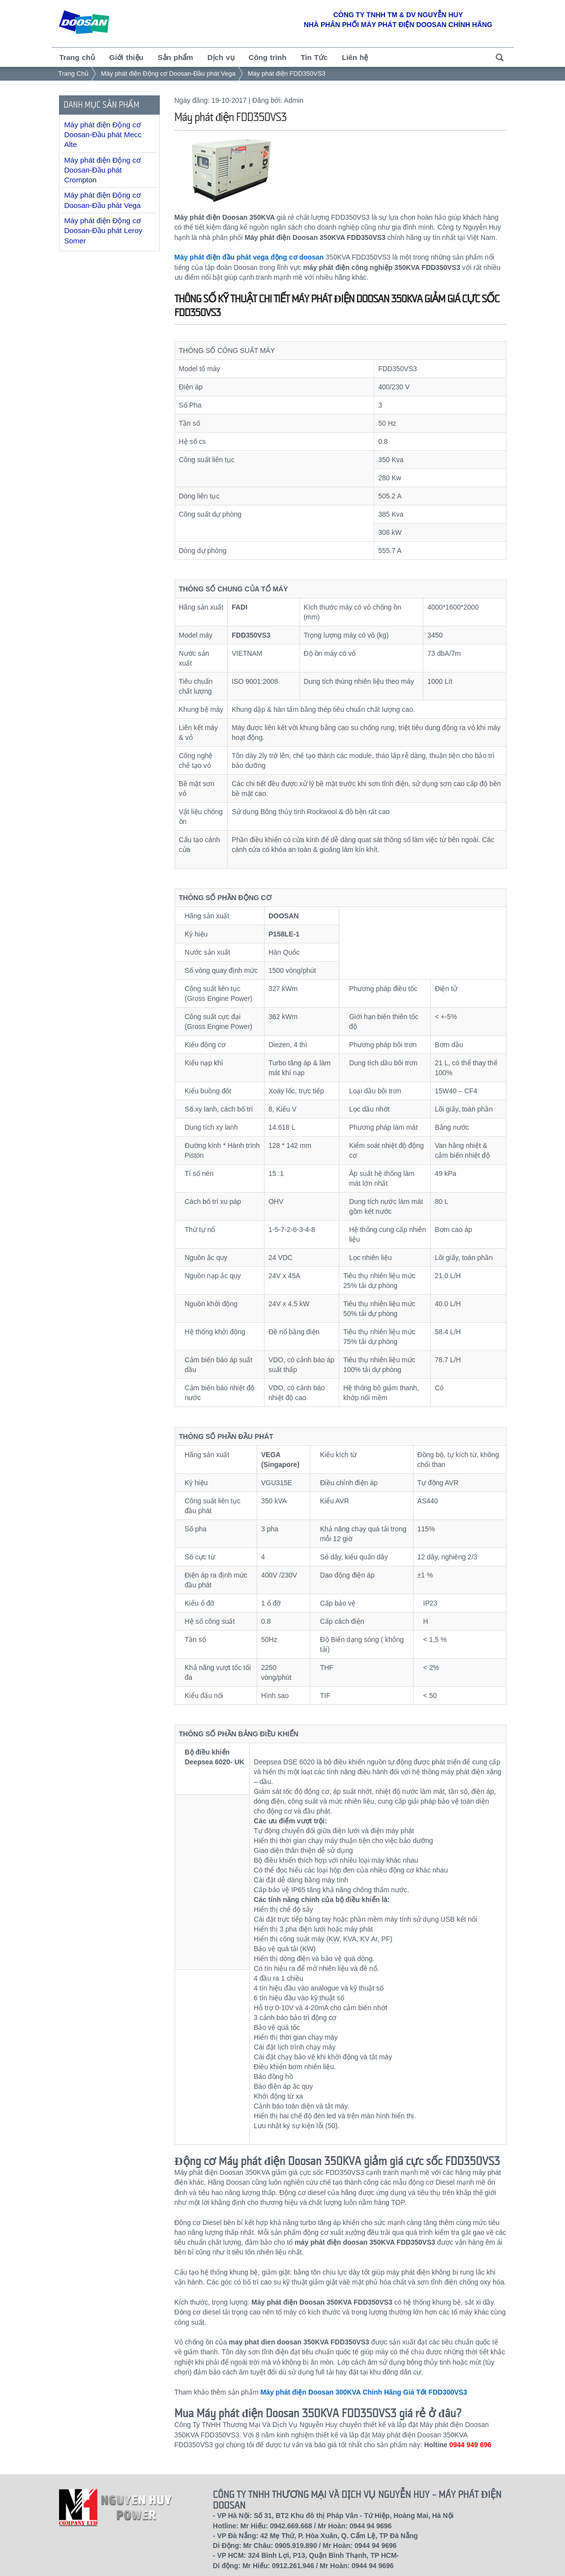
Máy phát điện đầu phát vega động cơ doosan (249, 257)
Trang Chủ (74, 73)
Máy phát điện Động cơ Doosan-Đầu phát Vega (168, 73)
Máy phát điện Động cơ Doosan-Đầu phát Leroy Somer (103, 230)
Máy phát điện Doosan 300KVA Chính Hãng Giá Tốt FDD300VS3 (363, 2392)
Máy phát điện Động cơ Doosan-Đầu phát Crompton (102, 170)
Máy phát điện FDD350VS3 (287, 73)
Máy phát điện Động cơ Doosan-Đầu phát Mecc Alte (103, 134)
